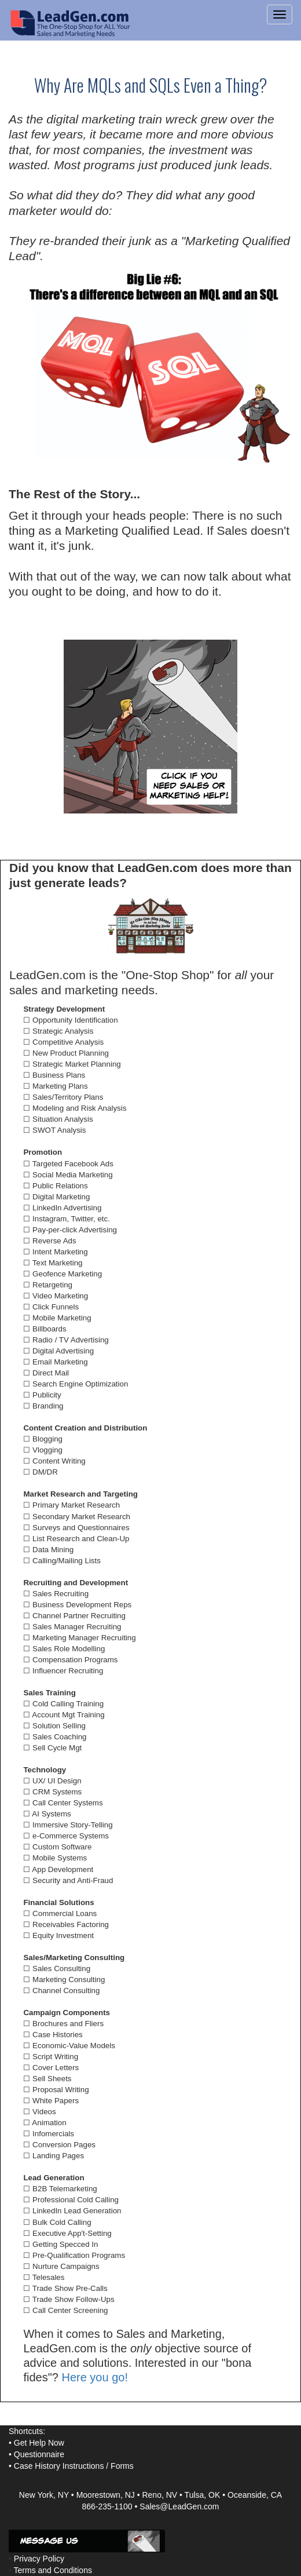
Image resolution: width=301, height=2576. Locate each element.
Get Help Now (39, 2442)
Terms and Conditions (53, 2570)
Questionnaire (39, 2454)
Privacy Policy (39, 2558)
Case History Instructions (59, 2466)
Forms (122, 2466)
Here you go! (94, 2377)
